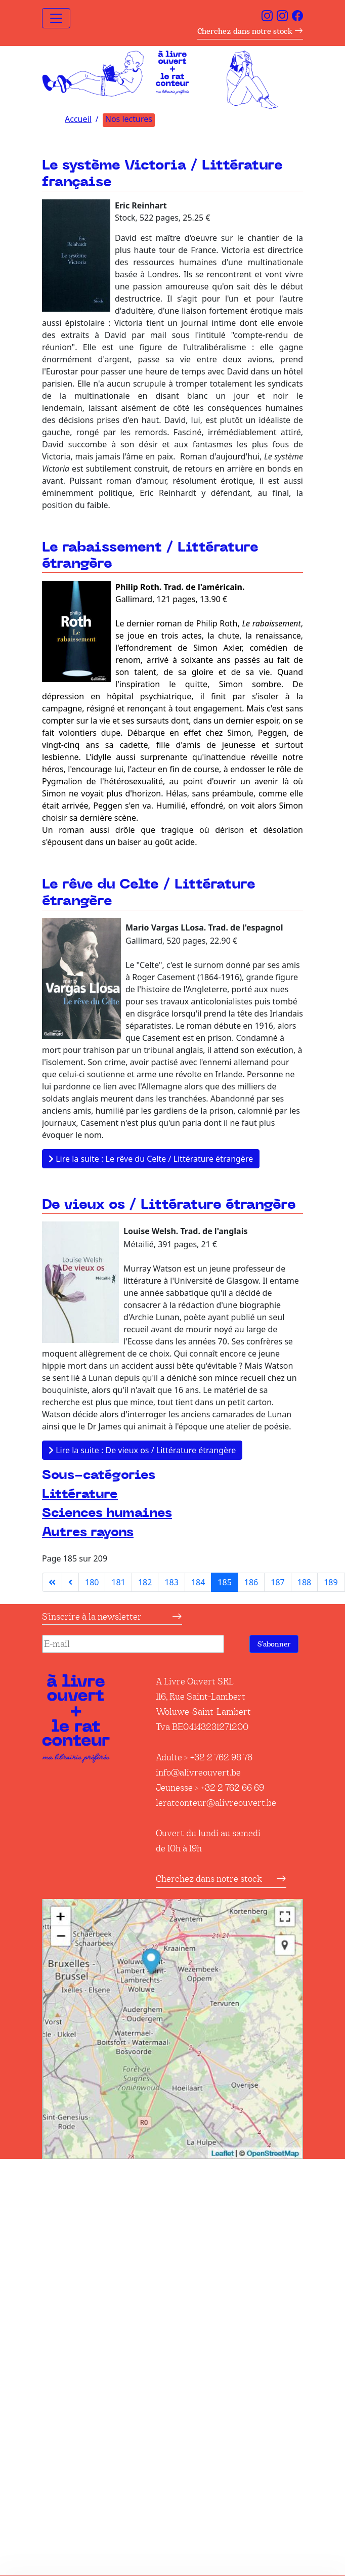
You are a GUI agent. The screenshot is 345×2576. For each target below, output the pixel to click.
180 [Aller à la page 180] (92, 1582)
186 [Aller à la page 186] (251, 1582)
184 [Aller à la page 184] (198, 1582)
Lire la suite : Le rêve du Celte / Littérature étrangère (151, 1158)
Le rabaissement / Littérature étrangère (150, 556)
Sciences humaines (107, 1513)
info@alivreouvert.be (198, 1772)
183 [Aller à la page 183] (171, 1582)
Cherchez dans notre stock (250, 31)
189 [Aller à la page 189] (330, 1582)
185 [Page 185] (224, 1582)
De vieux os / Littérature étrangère (169, 1205)
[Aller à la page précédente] (70, 1582)
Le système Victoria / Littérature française (162, 174)
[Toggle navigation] (56, 18)
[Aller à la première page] (52, 1582)
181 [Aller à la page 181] (118, 1582)
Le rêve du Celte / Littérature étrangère (148, 893)
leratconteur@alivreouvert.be (216, 1803)
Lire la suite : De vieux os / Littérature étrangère (142, 1450)
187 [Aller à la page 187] (277, 1582)
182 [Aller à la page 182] (145, 1582)
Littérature (80, 1494)
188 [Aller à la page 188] (304, 1582)
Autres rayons (88, 1532)
